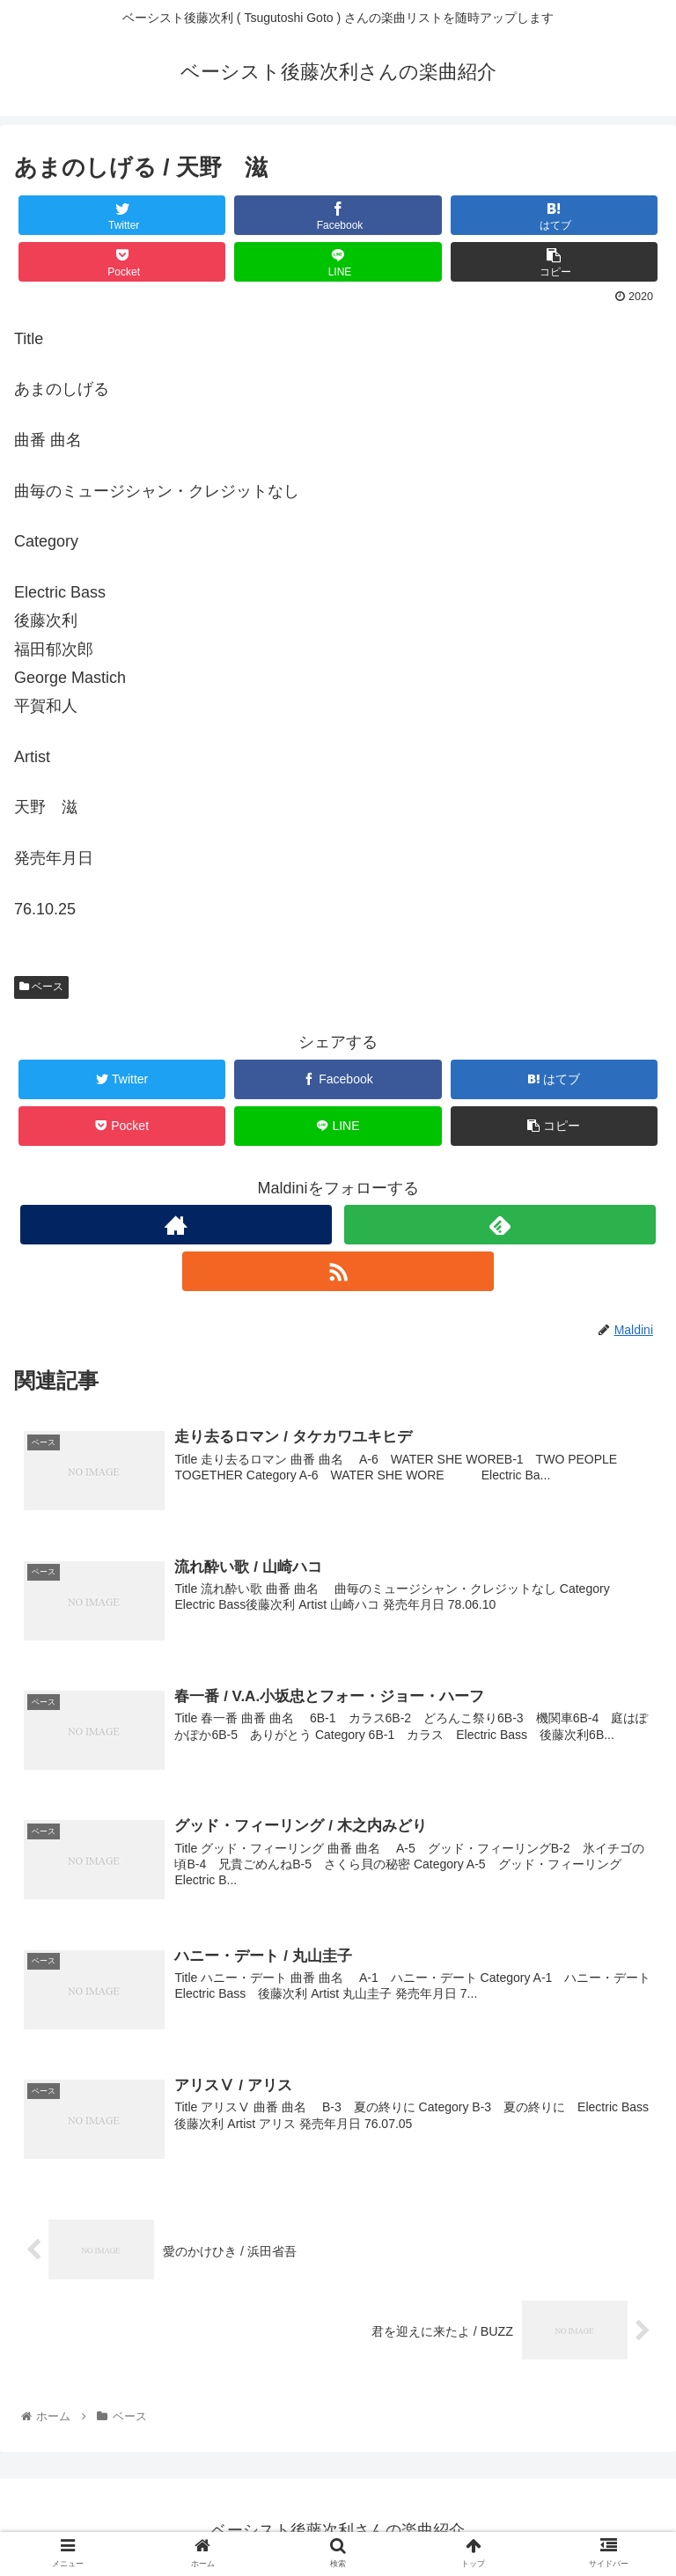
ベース (41, 986)
